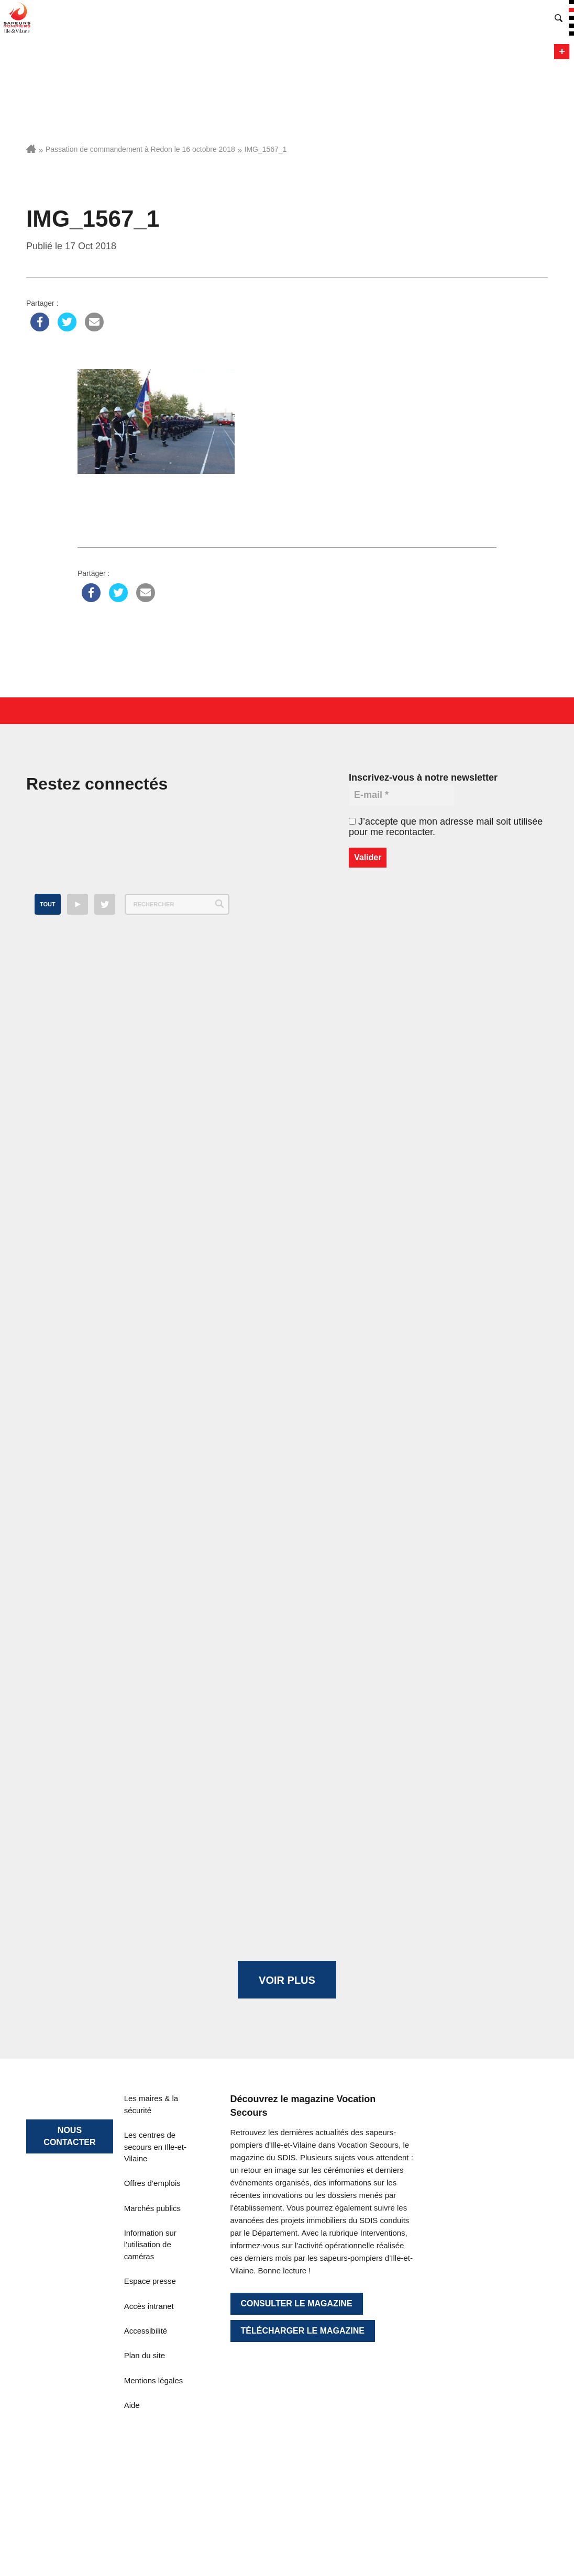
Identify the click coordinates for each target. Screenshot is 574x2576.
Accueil (31, 149)
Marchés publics (152, 2208)
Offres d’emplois (152, 2183)
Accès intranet (149, 2306)
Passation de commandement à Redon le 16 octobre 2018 (140, 149)
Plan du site (144, 2355)
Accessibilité (146, 2330)
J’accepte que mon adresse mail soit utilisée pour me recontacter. (446, 826)
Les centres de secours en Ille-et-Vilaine (155, 2146)
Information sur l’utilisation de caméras (150, 2244)
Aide (132, 2405)
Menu (561, 51)
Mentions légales (153, 2380)
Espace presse (150, 2281)
